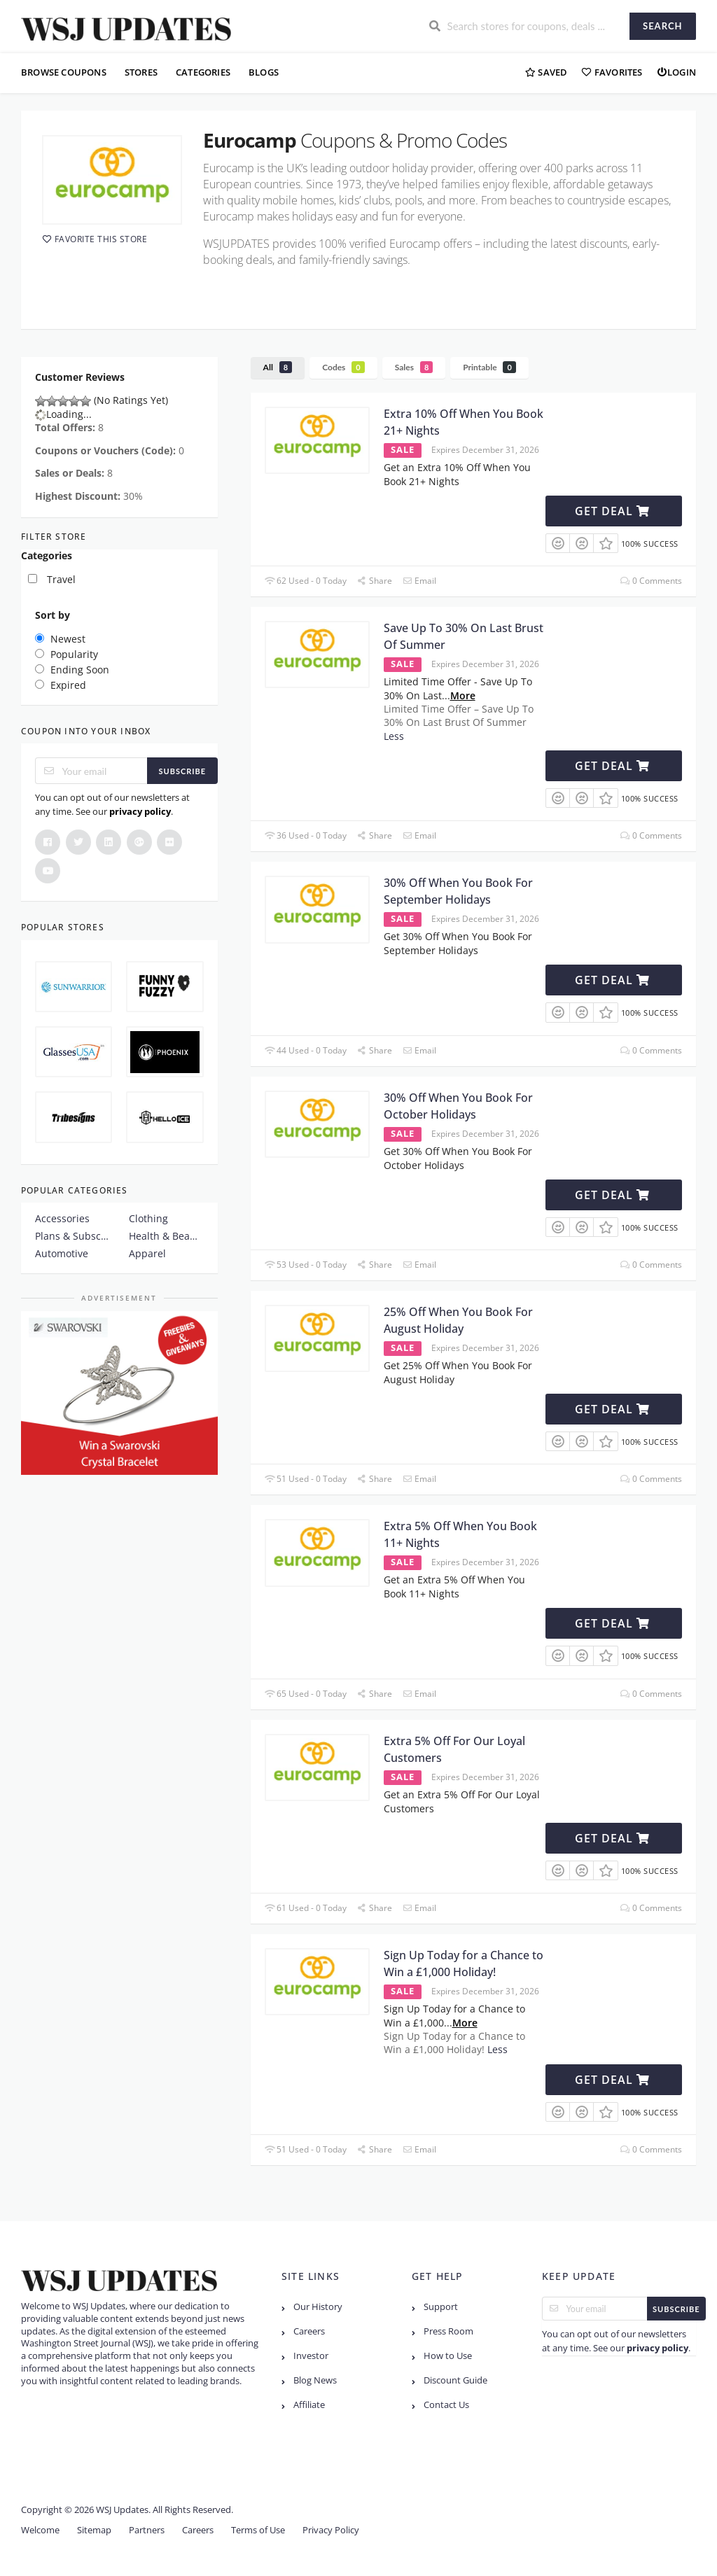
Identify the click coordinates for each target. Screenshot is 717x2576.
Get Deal (612, 511)
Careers (309, 2331)
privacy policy (140, 811)
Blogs (264, 72)
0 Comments (651, 581)
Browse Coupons (63, 72)
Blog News (315, 2380)
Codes (343, 367)
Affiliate (309, 2405)
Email (419, 581)
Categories (203, 72)
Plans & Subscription (72, 1235)
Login (676, 72)
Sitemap (94, 2530)
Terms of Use (258, 2530)
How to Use (448, 2356)
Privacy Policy (330, 2530)
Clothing (148, 1218)
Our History (317, 2307)
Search (662, 25)
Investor (310, 2356)
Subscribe (183, 771)
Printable (489, 367)
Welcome (40, 2530)
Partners (147, 2530)
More (462, 695)
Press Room (448, 2331)
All (278, 367)
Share (374, 581)
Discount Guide (455, 2380)
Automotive (61, 1253)
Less (394, 736)
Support (441, 2307)
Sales (414, 367)
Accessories (62, 1218)
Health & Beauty (166, 1235)
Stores (141, 72)
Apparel (147, 1253)
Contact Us (446, 2405)
